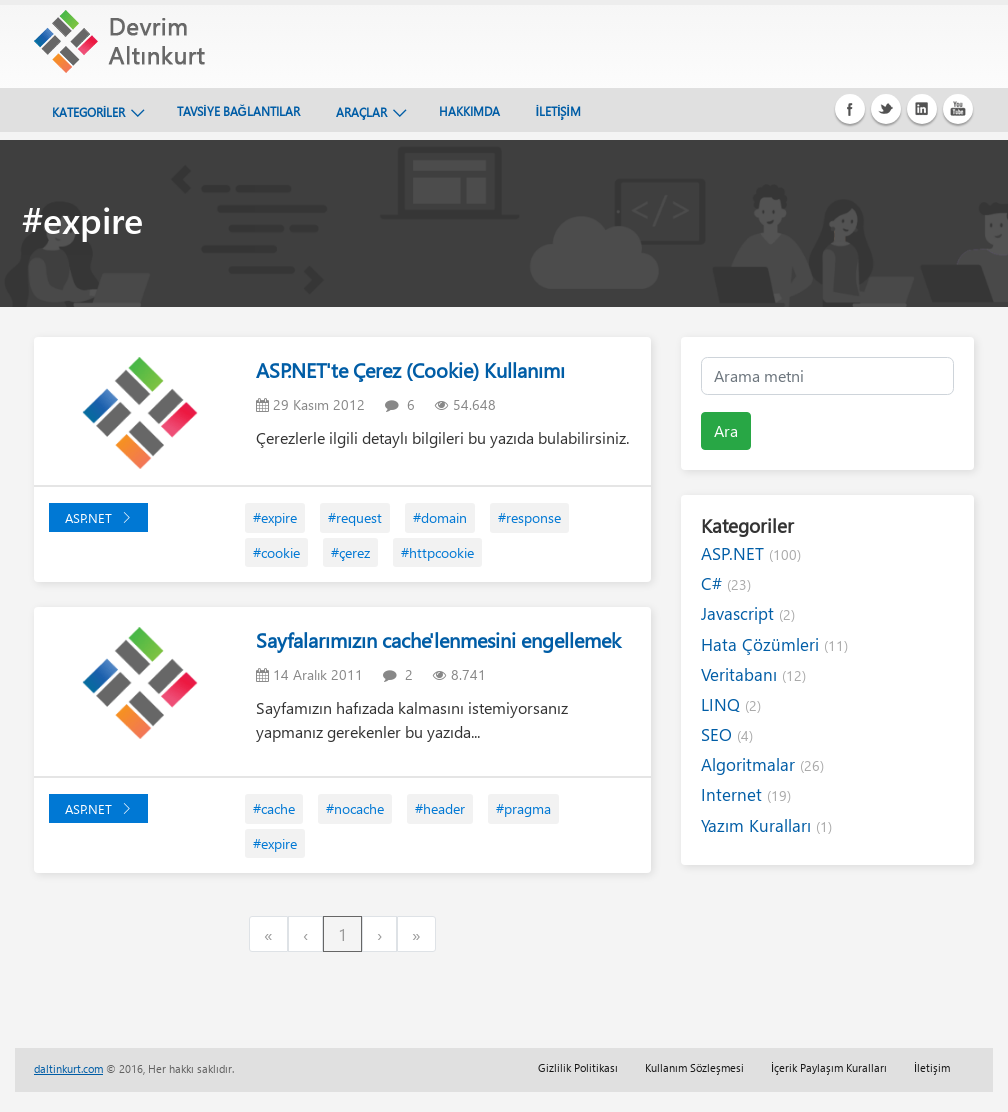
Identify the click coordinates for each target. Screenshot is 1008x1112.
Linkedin (922, 109)
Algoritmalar (762, 764)
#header (440, 808)
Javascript (748, 613)
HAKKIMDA (469, 111)
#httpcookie (437, 552)
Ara (726, 430)
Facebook (850, 109)
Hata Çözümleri (774, 644)
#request (355, 517)
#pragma (523, 808)
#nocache (355, 808)
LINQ (731, 704)
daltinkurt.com (68, 1068)
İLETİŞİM (558, 111)
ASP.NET (98, 517)
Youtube (958, 109)
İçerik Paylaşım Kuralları (829, 1067)
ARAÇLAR (361, 112)
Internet (746, 794)
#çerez (350, 552)
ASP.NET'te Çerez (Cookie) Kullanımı (410, 369)
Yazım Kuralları (766, 825)
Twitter (886, 109)
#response (529, 517)
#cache (274, 808)
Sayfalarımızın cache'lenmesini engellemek (438, 639)
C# (726, 583)
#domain (440, 517)
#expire (275, 517)
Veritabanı (753, 674)
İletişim (932, 1067)
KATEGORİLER (88, 112)
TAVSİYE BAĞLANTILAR (238, 111)
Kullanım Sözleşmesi (694, 1067)
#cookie (276, 552)
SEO (727, 734)
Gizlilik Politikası (578, 1067)
